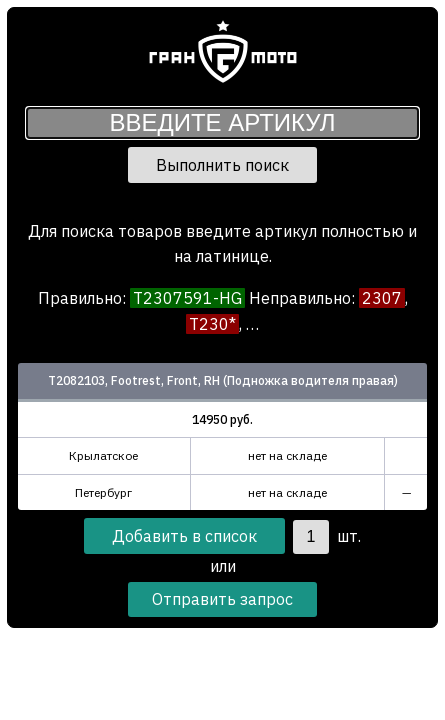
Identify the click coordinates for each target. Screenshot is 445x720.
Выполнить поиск (222, 165)
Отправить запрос (222, 599)
